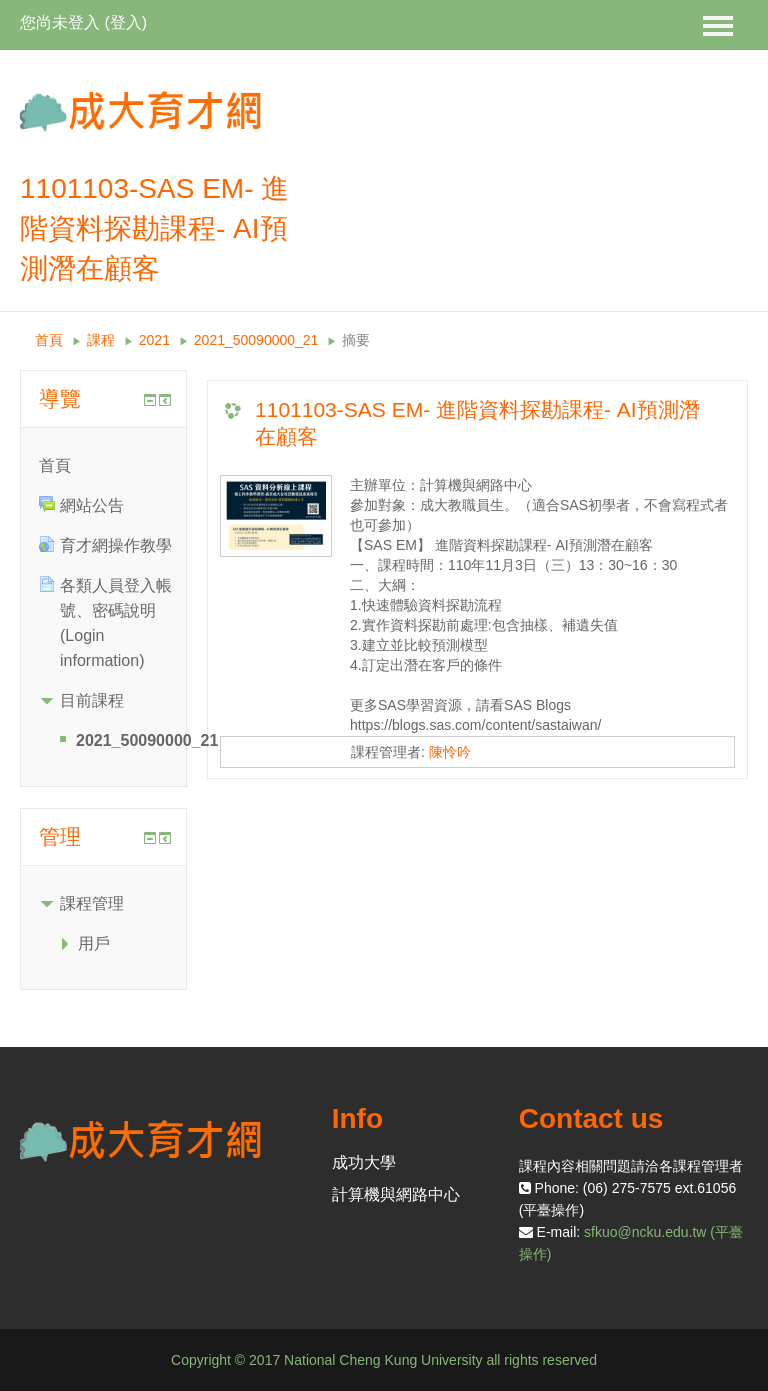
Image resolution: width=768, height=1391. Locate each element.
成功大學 (364, 1162)
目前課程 (92, 700)
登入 (126, 22)
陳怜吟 (450, 752)
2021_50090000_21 (256, 340)
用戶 (94, 943)
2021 (154, 340)
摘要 (356, 340)
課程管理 (92, 903)
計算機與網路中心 (396, 1194)
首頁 (49, 340)
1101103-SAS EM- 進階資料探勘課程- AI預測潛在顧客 (477, 423)
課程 (101, 340)
